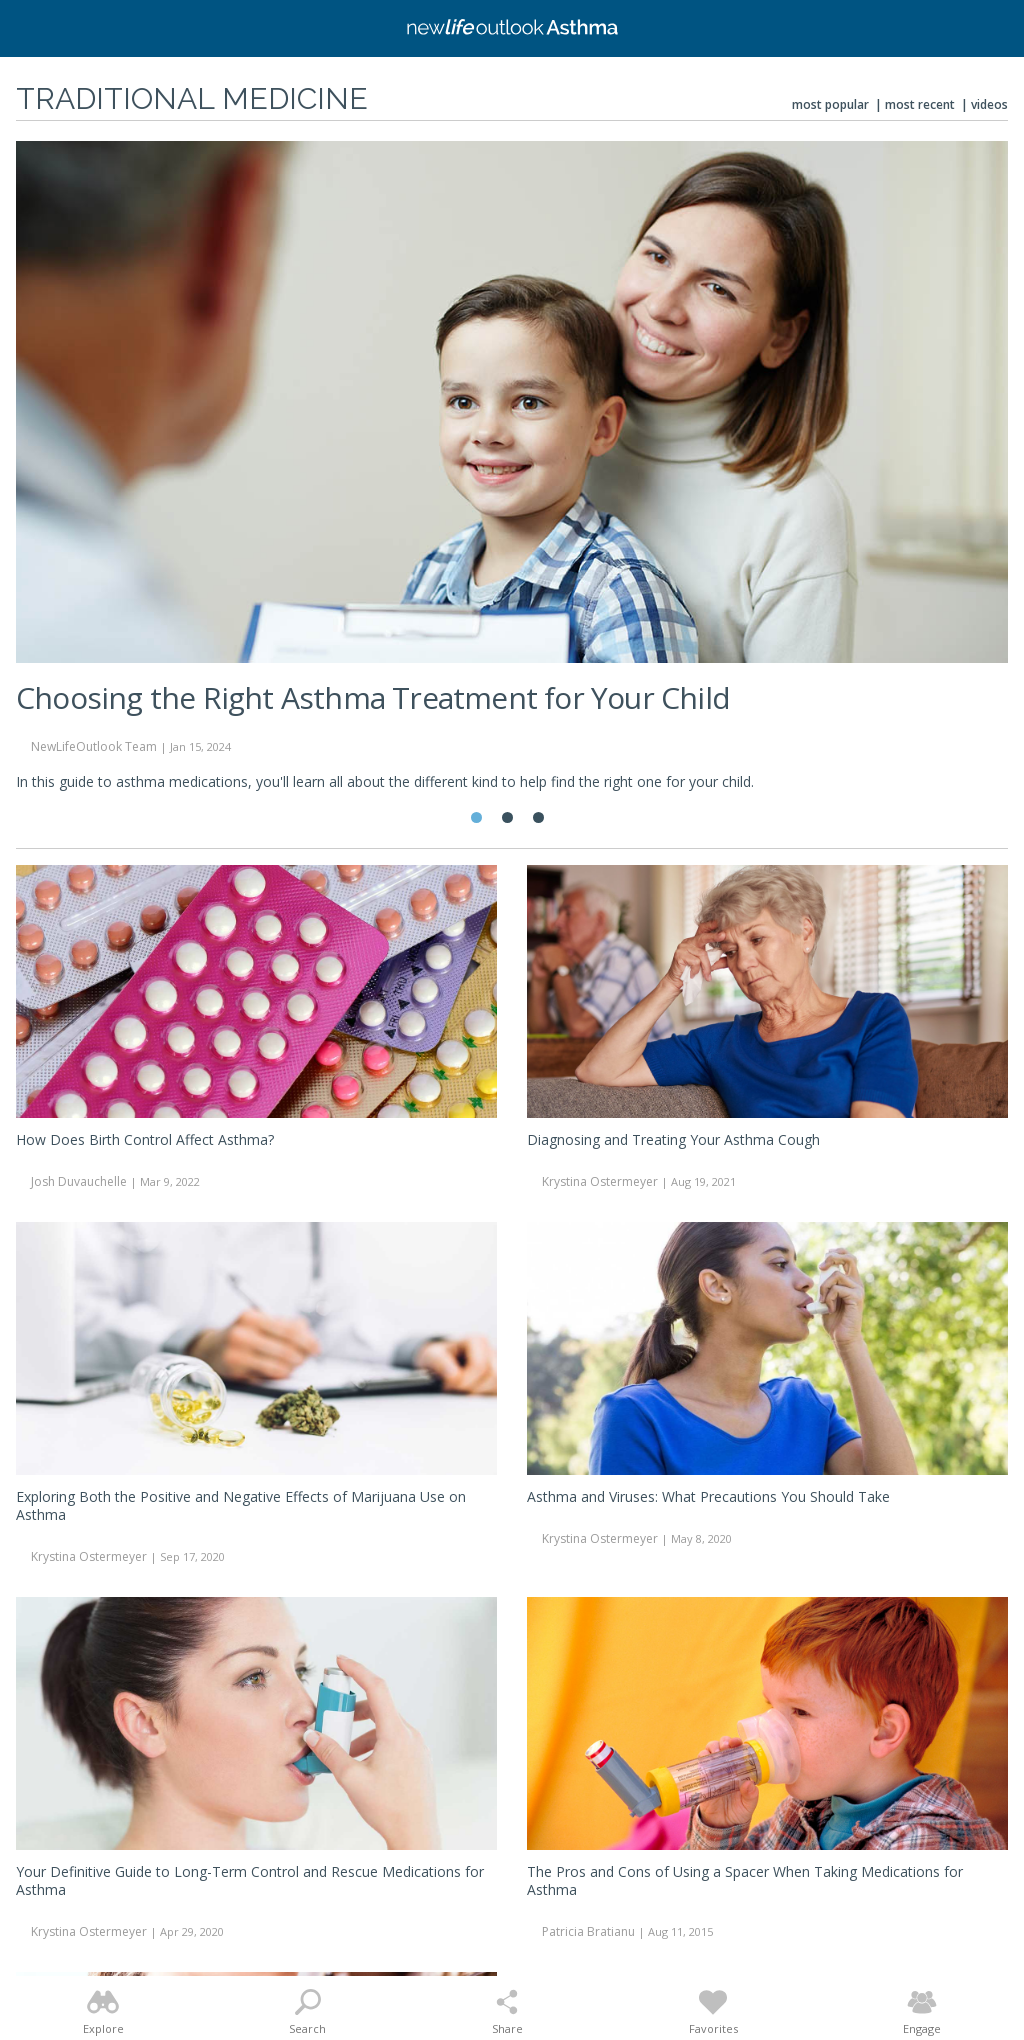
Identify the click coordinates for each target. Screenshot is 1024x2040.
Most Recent (920, 104)
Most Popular (830, 104)
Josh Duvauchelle (79, 1181)
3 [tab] (538, 817)
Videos (989, 104)
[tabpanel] (512, 474)
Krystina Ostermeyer (600, 1181)
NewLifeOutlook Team (94, 746)
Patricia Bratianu (588, 1931)
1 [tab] (476, 817)
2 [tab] (507, 817)
